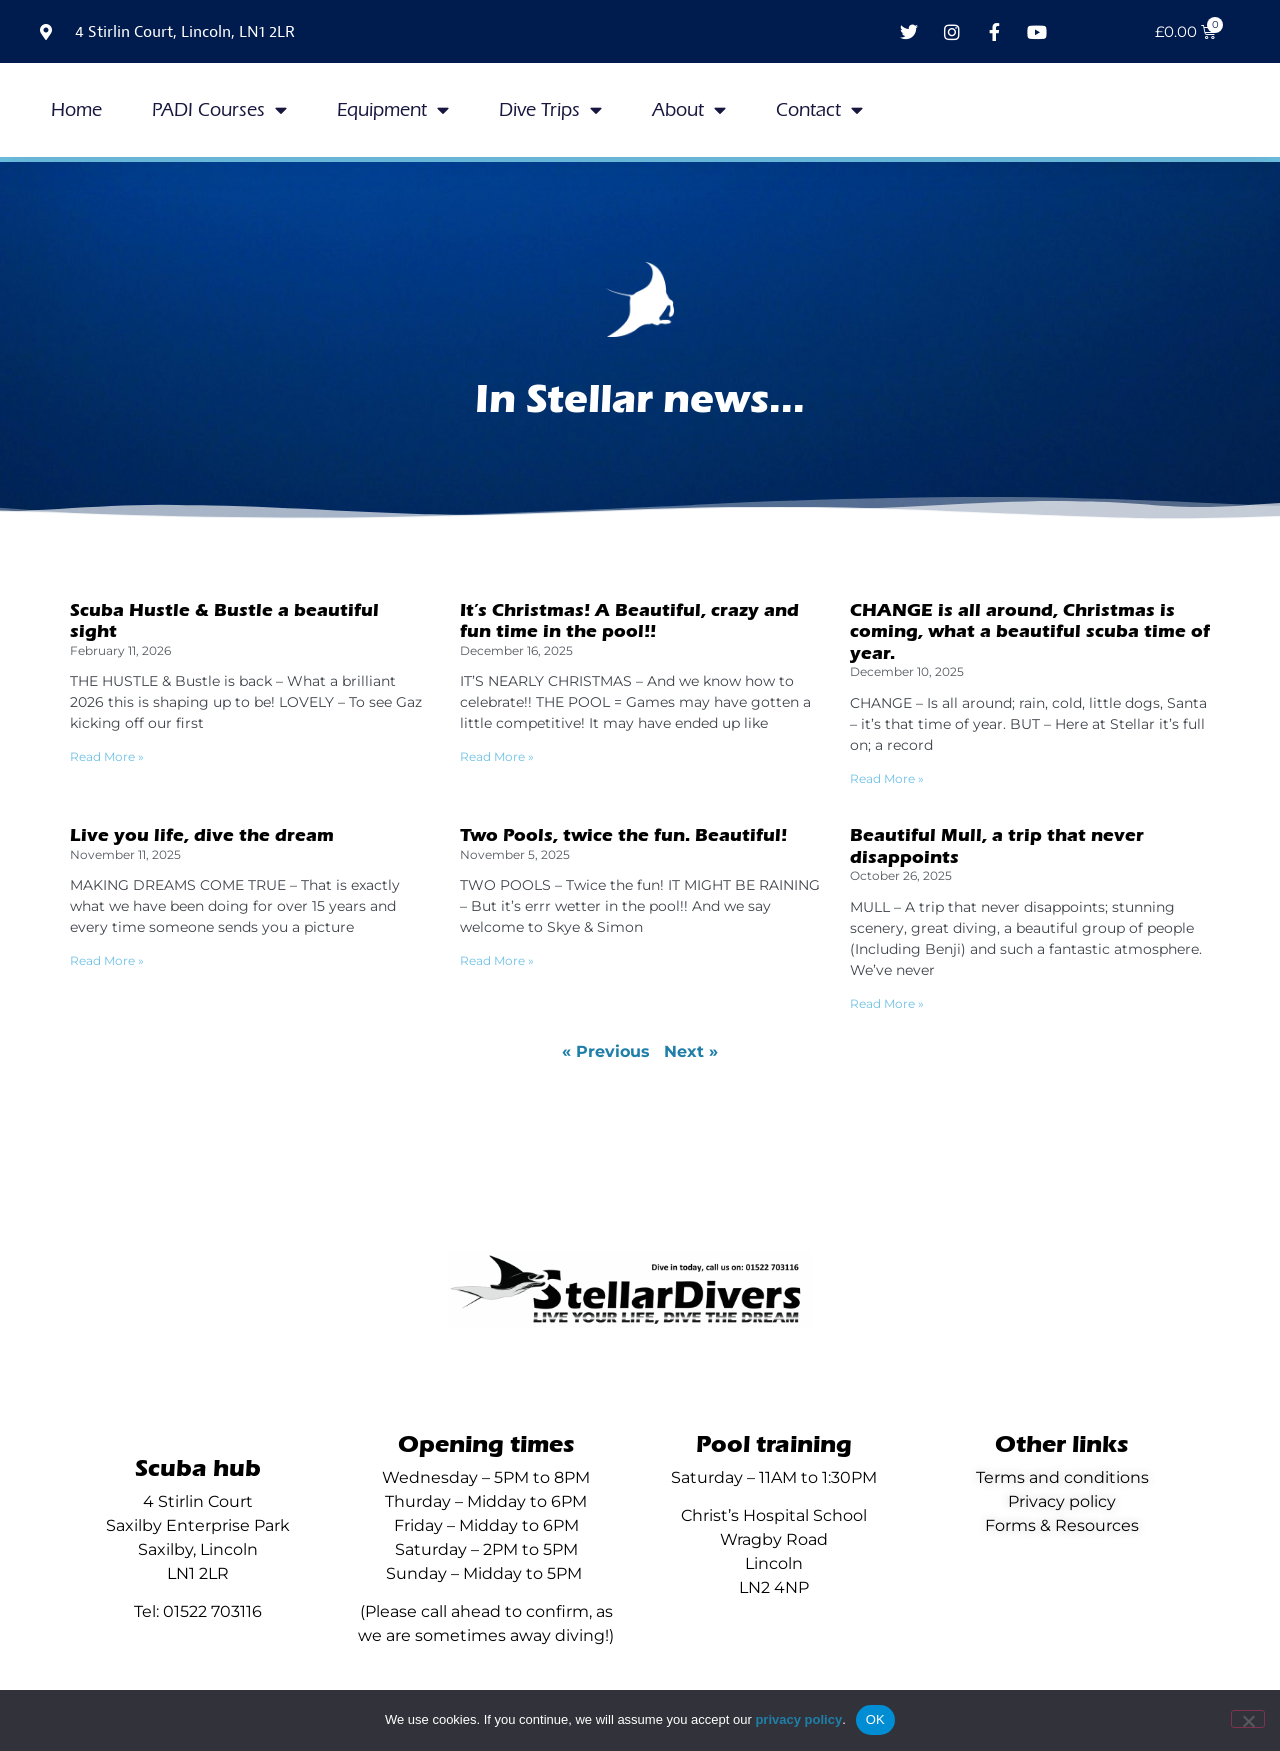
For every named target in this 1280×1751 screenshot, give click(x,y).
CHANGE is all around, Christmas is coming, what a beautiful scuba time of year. (1030, 632)
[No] (1248, 1719)
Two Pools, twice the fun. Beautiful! (623, 835)
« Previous (606, 1051)
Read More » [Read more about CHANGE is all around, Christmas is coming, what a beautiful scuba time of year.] (887, 778)
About (689, 109)
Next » (691, 1051)
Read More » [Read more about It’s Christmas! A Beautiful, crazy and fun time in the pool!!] (497, 756)
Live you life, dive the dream (202, 835)
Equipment (393, 109)
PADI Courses (219, 109)
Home (76, 110)
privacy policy (798, 1719)
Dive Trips (550, 109)
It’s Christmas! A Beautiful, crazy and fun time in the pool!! (629, 621)
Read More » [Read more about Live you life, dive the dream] (107, 960)
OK (875, 1719)
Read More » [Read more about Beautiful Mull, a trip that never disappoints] (887, 1003)
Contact (819, 109)
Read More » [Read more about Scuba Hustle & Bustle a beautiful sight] (107, 756)
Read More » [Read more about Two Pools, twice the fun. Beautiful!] (497, 960)
